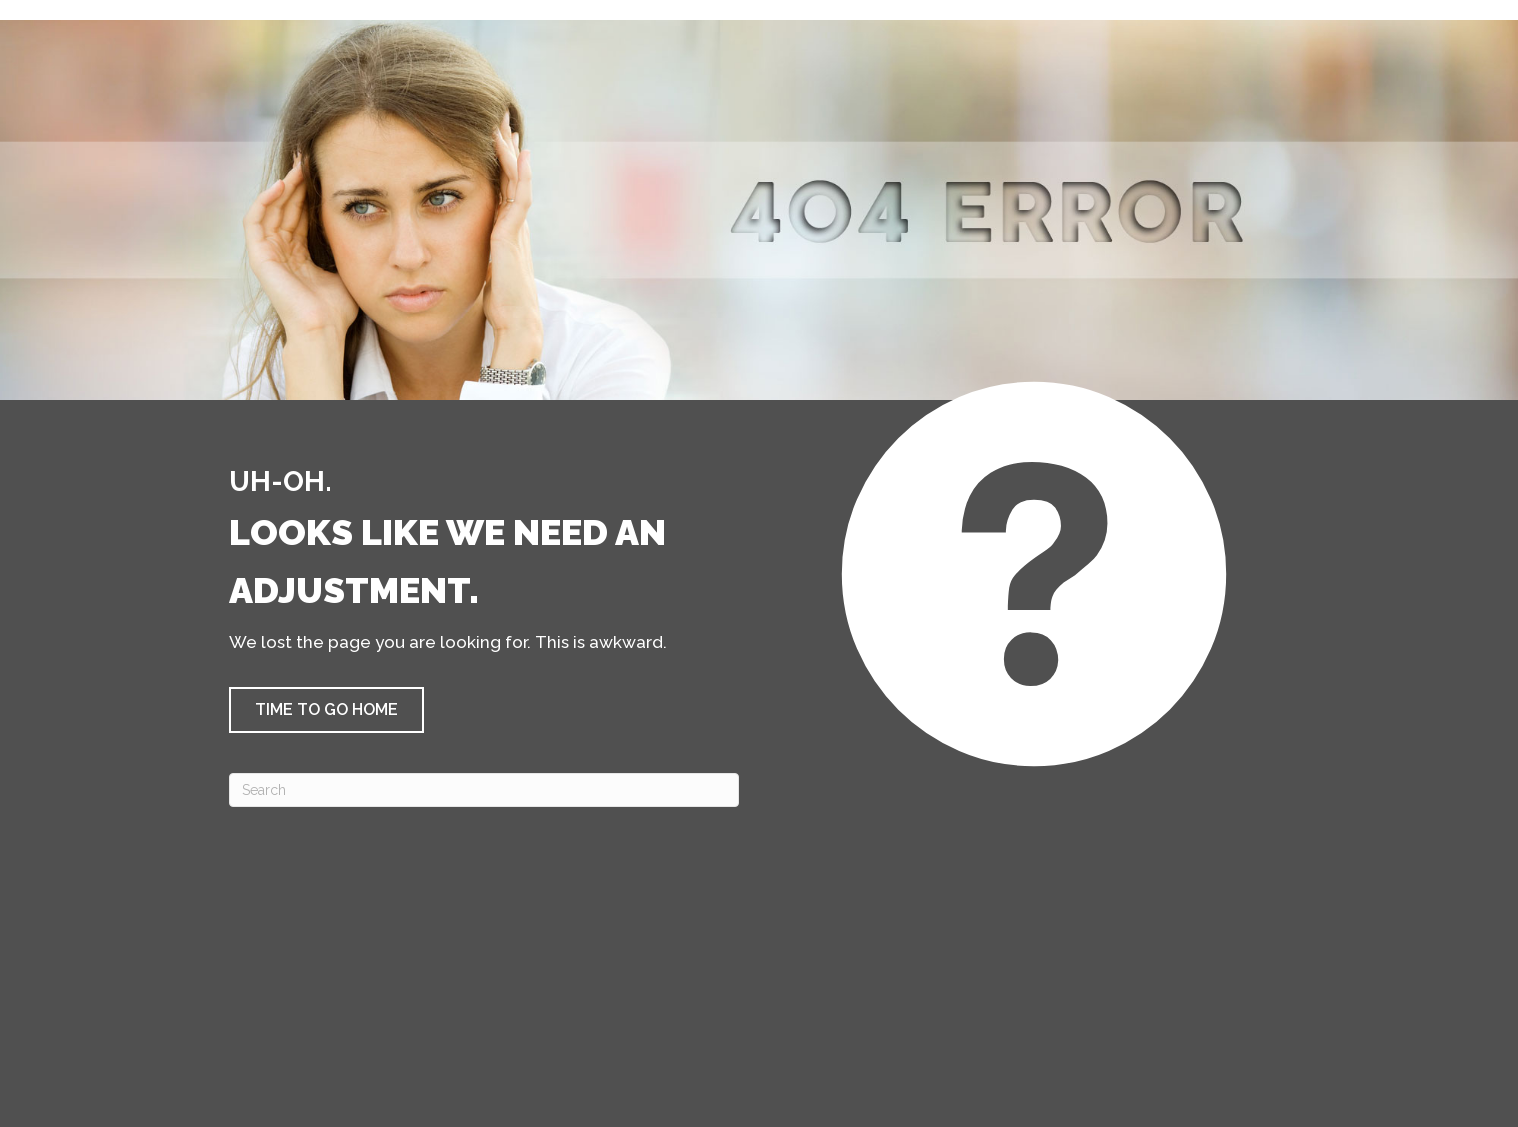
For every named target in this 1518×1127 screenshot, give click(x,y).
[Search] (484, 790)
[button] (326, 710)
